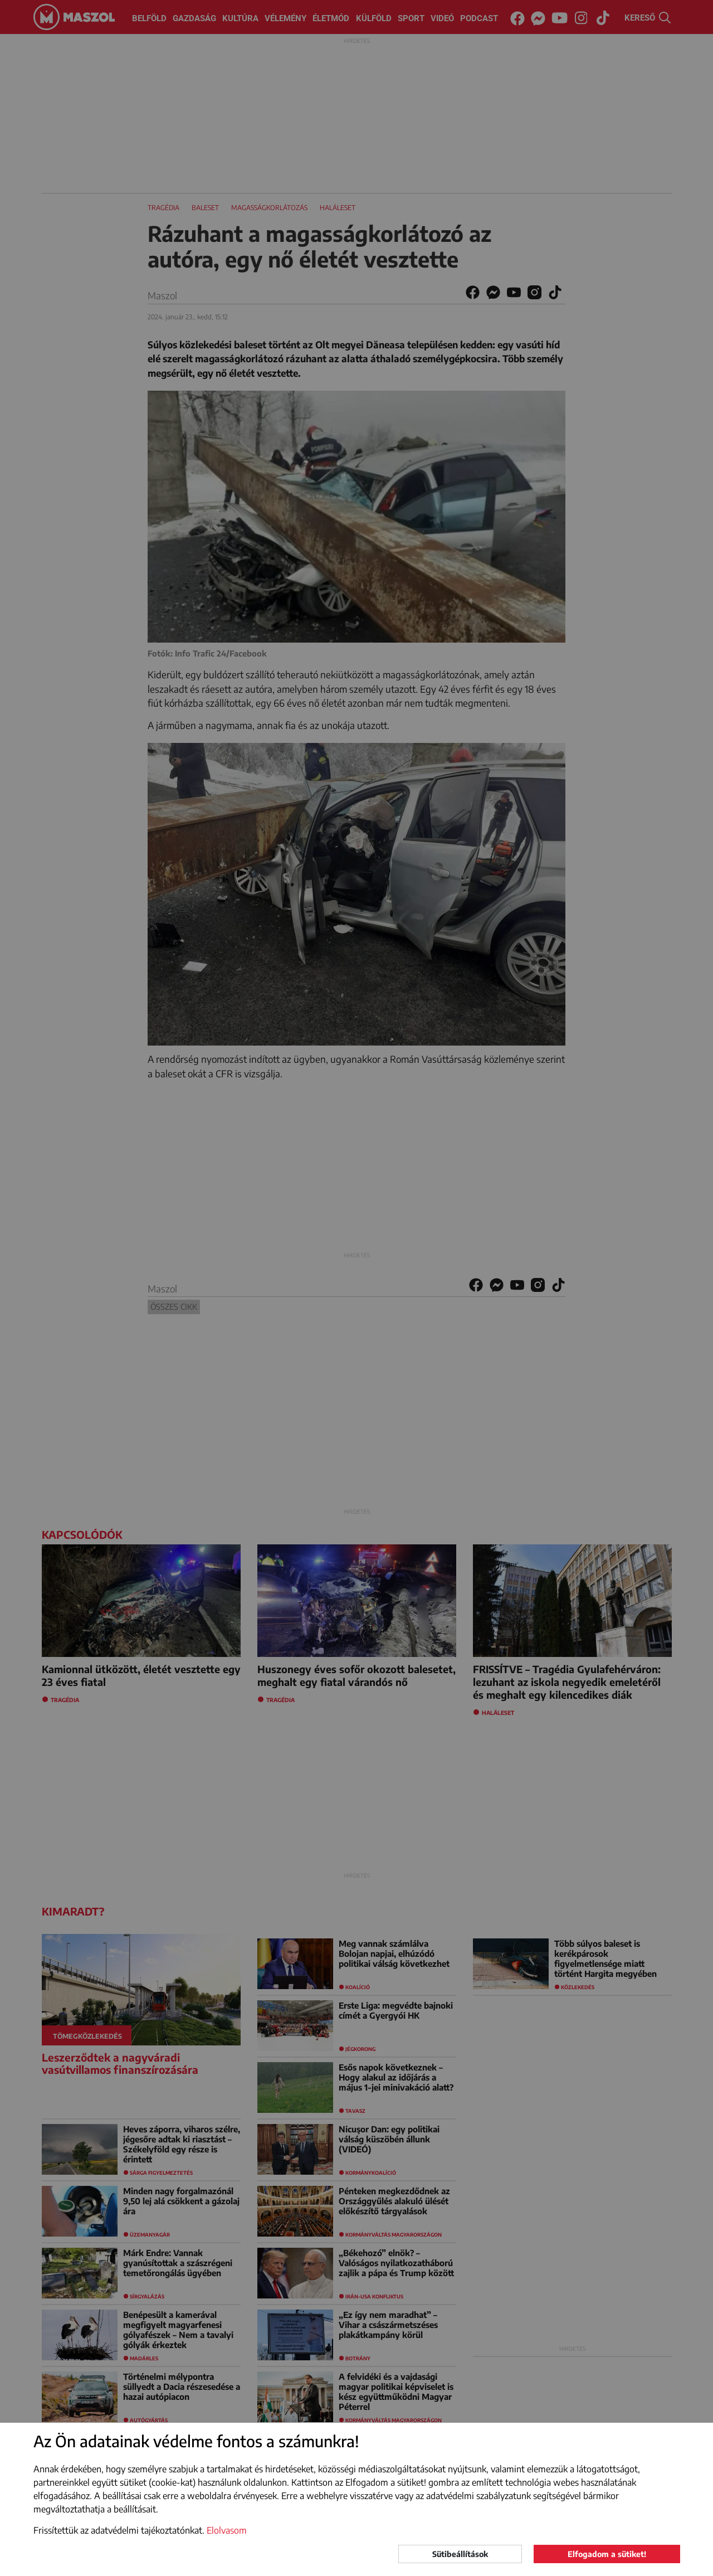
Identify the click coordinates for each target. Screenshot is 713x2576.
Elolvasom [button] (227, 2530)
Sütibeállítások (460, 2554)
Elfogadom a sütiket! (607, 2554)
